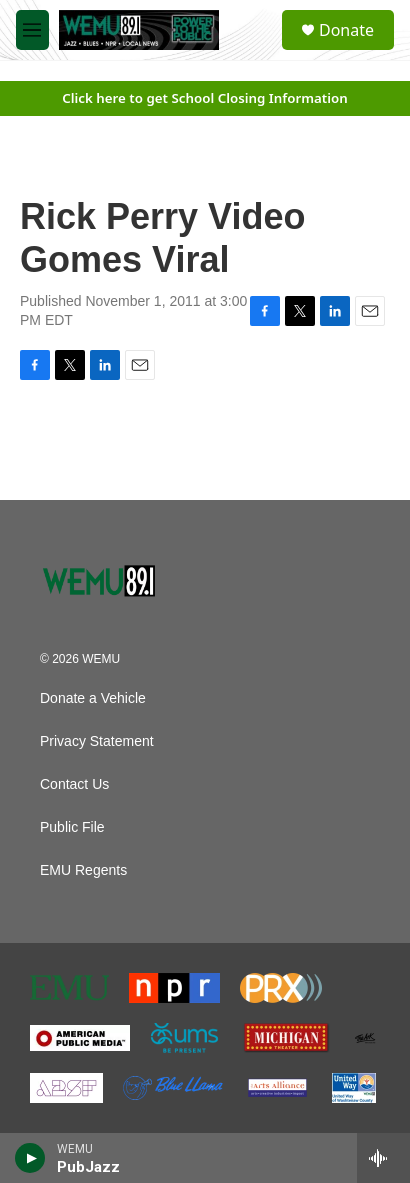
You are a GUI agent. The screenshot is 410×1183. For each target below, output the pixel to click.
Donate (346, 30)
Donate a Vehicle (93, 698)
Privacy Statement (97, 741)
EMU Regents (83, 870)
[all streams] (383, 1158)
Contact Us (74, 784)
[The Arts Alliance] (277, 1088)
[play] (30, 1158)
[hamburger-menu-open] (32, 30)
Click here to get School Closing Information (205, 98)
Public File (72, 827)
